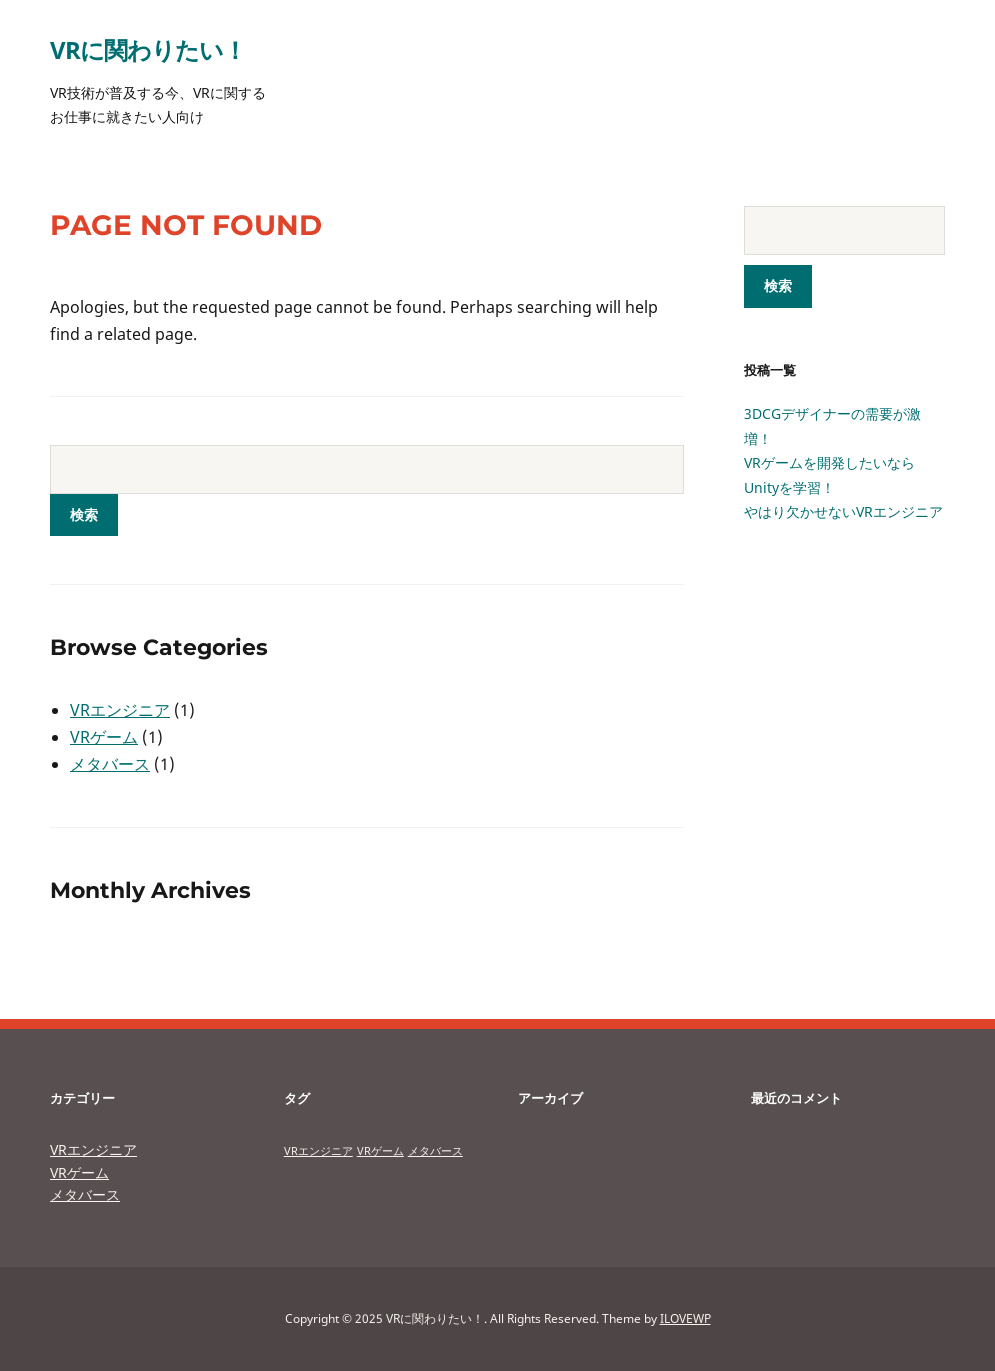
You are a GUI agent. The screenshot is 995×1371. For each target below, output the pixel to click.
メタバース (110, 764)
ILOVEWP (685, 1318)
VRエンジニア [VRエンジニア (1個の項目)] (318, 1151)
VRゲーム (104, 737)
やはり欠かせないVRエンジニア (843, 511)
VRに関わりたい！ (148, 49)
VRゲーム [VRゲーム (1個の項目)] (380, 1151)
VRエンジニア (120, 710)
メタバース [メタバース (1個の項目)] (435, 1151)
